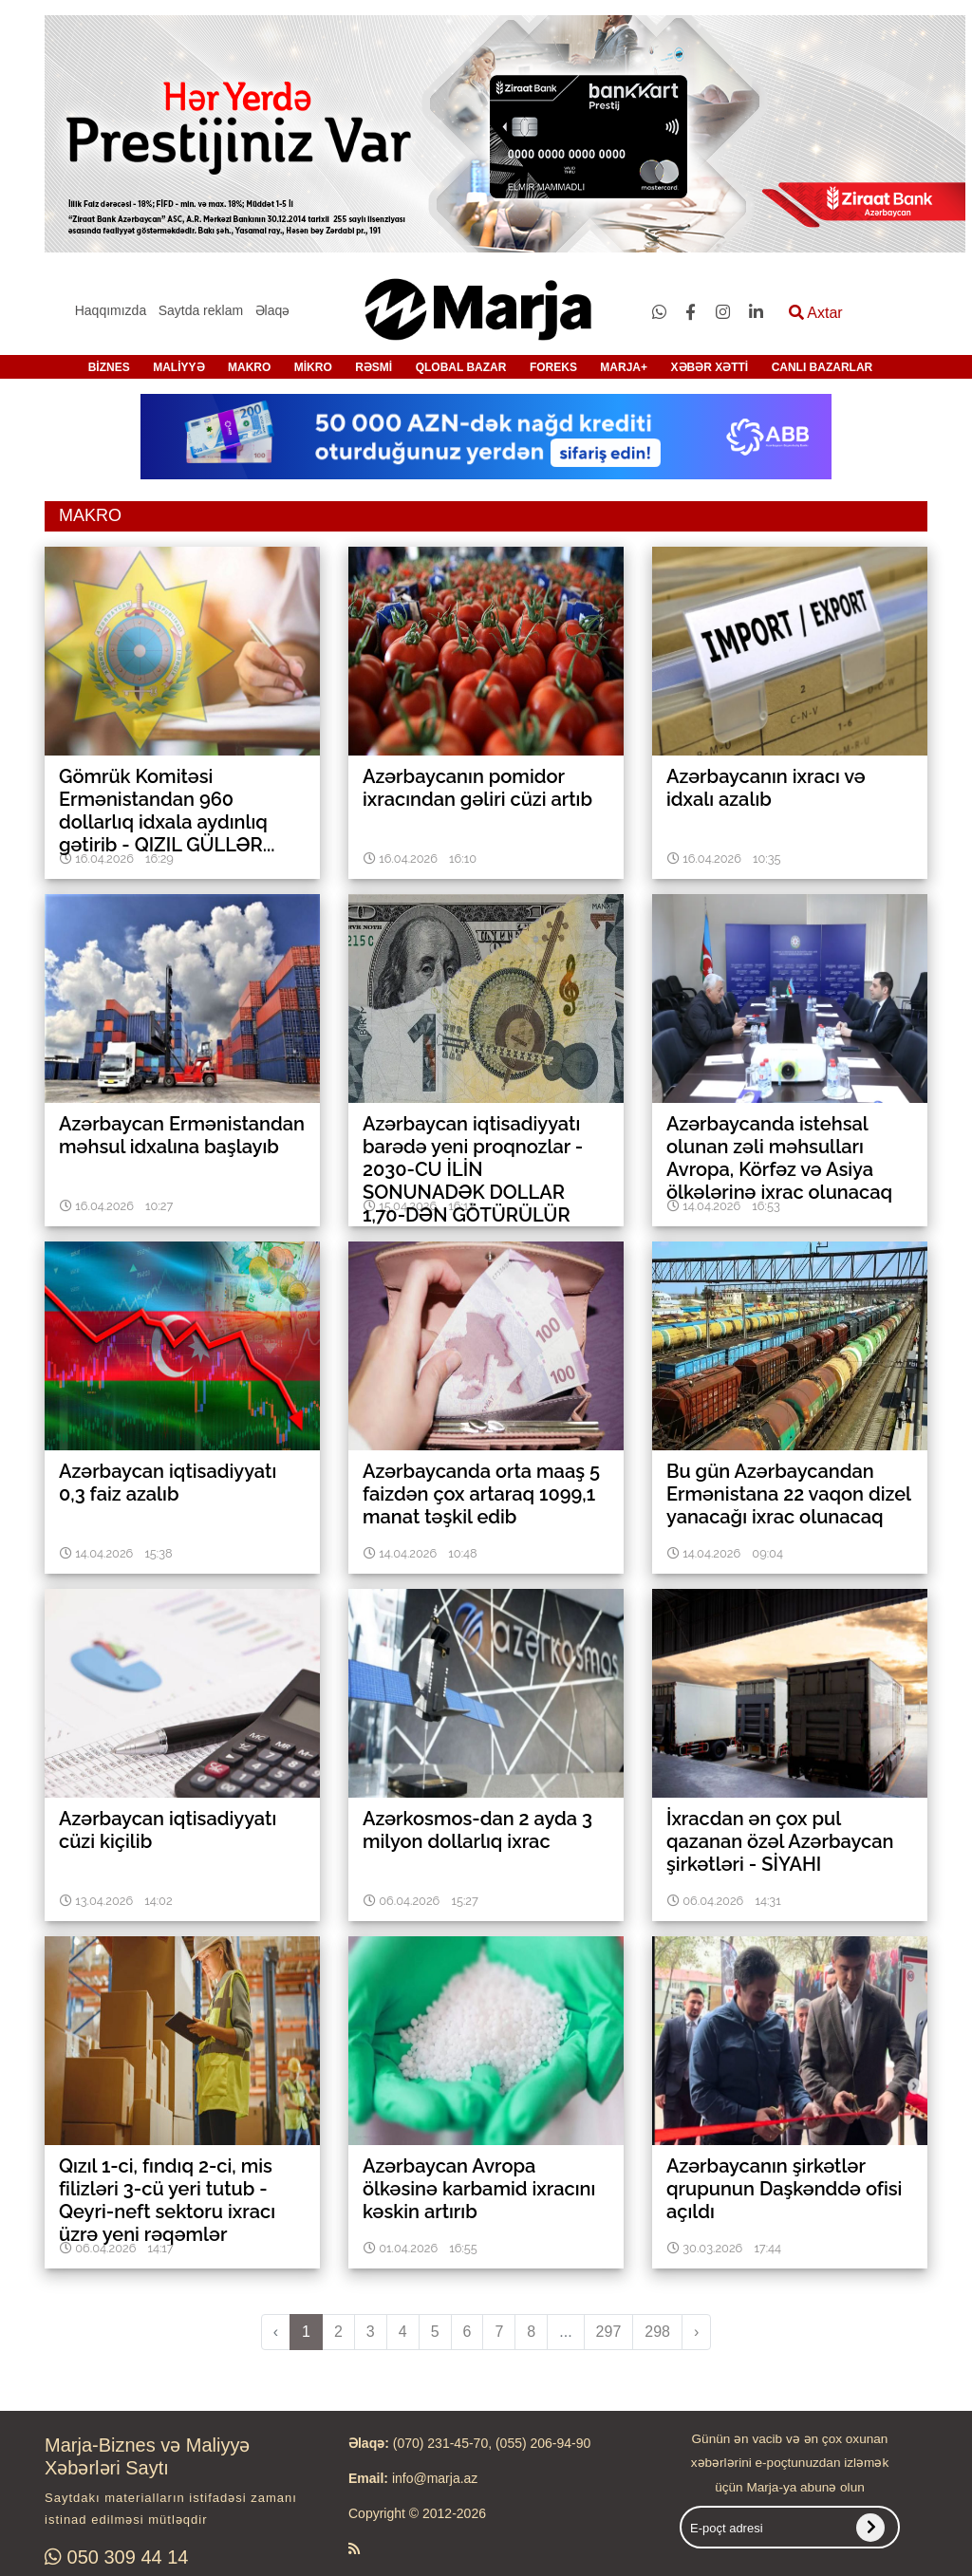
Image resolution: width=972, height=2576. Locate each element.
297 (609, 2332)
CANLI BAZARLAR (822, 367)
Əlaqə (272, 310)
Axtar (816, 313)
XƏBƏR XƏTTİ (710, 367)
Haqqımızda (110, 310)
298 (657, 2332)
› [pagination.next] (696, 2332)
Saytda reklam (201, 310)
